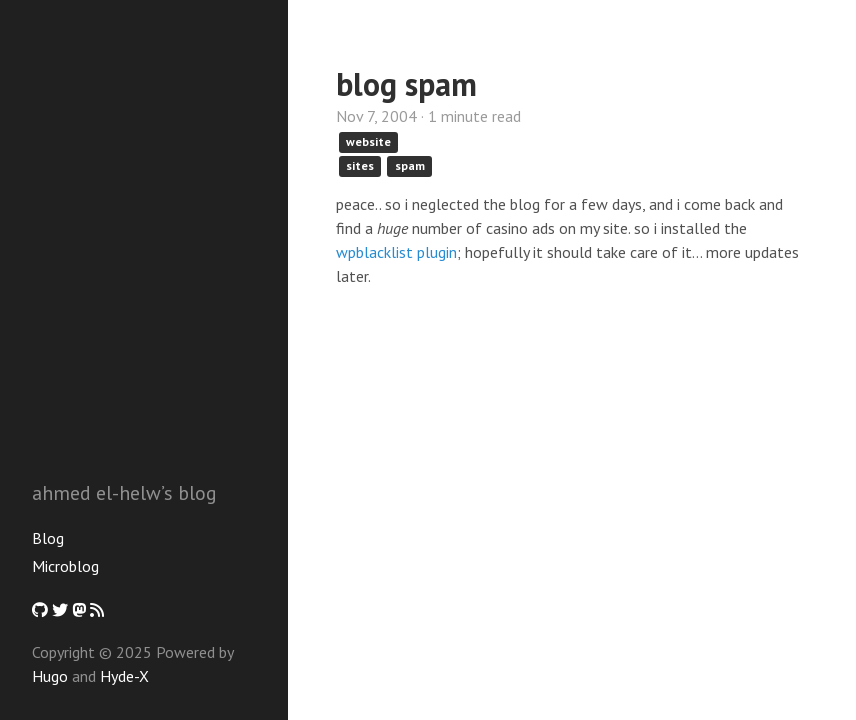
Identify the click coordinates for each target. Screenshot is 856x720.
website (368, 141)
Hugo (50, 676)
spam (410, 165)
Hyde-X (124, 676)
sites (360, 165)
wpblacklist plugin (396, 252)
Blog (48, 538)
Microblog (65, 566)
